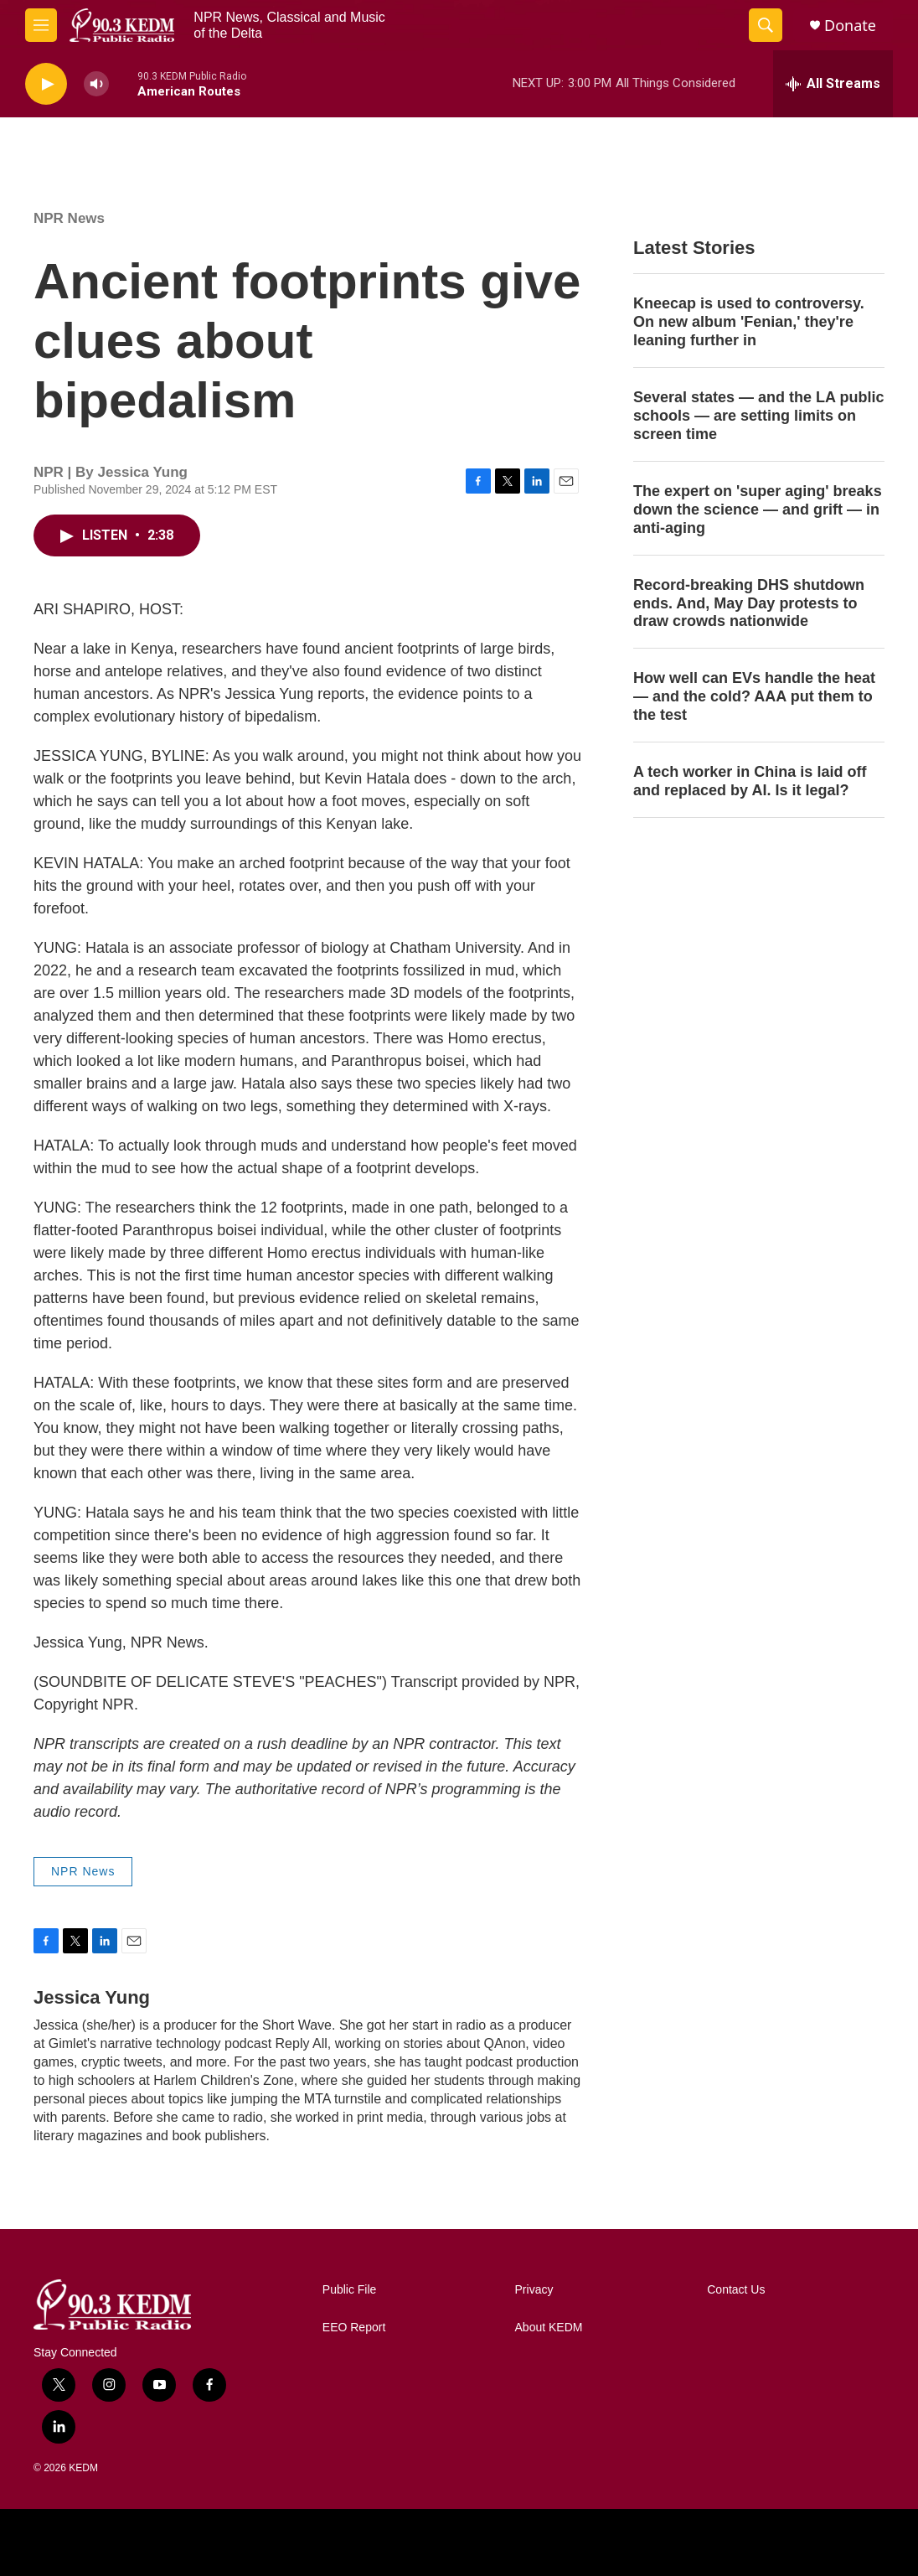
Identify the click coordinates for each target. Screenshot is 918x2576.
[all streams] (833, 83)
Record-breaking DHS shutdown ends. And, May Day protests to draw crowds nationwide (748, 603)
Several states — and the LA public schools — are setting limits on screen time (758, 415)
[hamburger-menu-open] (41, 25)
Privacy (534, 2290)
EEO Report (353, 2327)
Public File (349, 2290)
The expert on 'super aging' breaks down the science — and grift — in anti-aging (757, 509)
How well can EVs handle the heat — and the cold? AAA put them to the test (754, 696)
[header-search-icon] (765, 25)
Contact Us (736, 2290)
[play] (46, 84)
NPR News (69, 218)
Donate (850, 25)
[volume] (96, 84)
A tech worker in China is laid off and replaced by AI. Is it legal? (749, 781)
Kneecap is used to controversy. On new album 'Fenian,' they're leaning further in (748, 322)
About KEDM (549, 2327)
